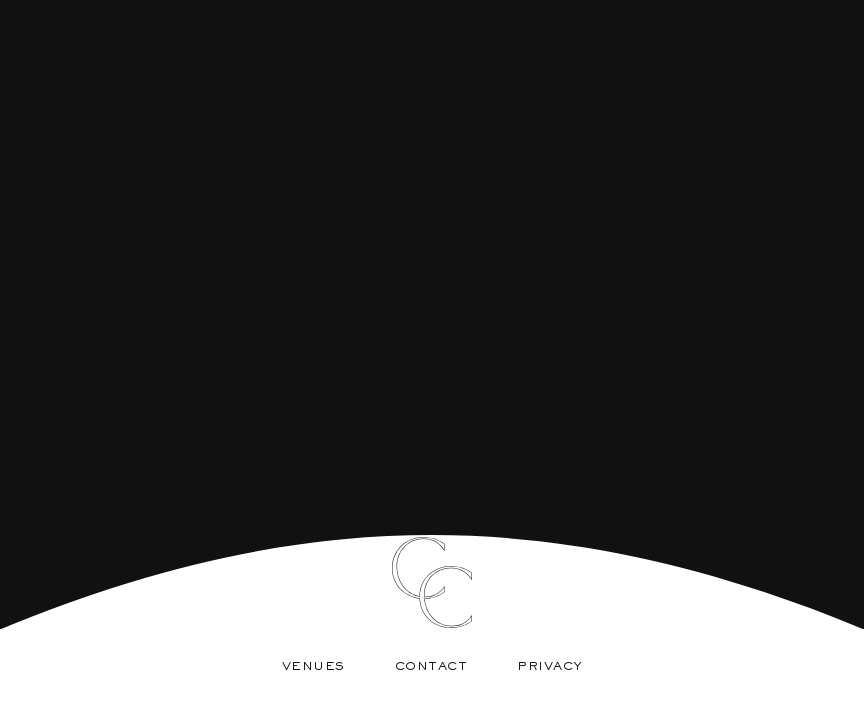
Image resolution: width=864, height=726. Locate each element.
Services (418, 503)
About (303, 503)
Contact (431, 667)
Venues (313, 667)
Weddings (547, 503)
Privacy (550, 667)
